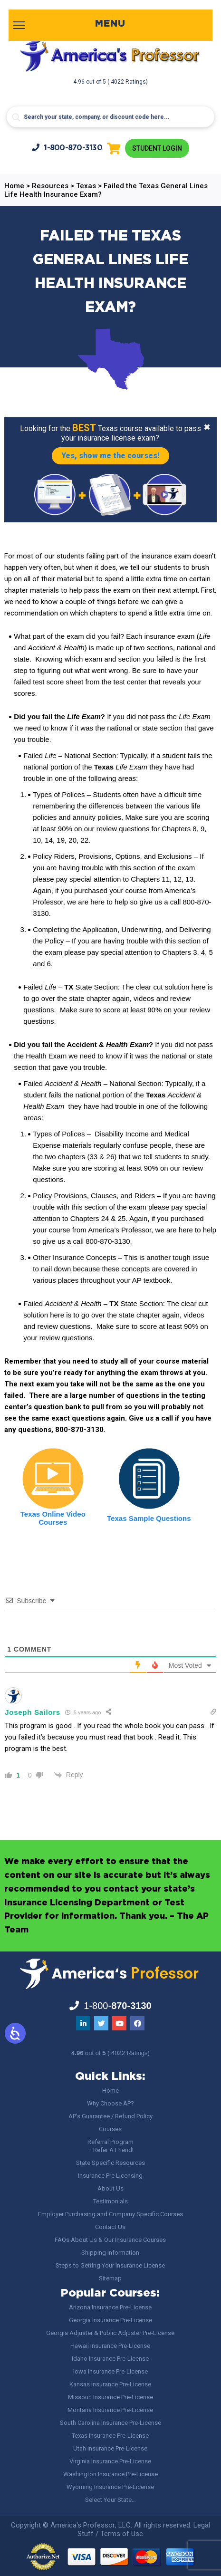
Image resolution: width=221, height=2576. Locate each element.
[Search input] (110, 116)
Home (110, 2090)
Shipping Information (110, 2252)
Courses (110, 2129)
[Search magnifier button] (16, 117)
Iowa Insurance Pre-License (110, 2371)
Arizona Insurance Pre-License (110, 2307)
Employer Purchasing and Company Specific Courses (110, 2214)
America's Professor (82, 2525)
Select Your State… (110, 2499)
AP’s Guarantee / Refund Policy (110, 2116)
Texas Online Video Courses (53, 1518)
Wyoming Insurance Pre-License (110, 2486)
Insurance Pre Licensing (110, 2175)
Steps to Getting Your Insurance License (110, 2265)
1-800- (67, 148)
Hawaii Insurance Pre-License (110, 2345)
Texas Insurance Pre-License (110, 2435)
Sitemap (110, 2278)
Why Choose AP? (110, 2103)
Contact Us (110, 2226)
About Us (110, 2188)
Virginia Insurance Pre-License (110, 2461)
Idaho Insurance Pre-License (110, 2358)
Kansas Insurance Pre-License (110, 2384)
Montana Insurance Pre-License (110, 2409)
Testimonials (110, 2201)
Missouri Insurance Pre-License (110, 2397)
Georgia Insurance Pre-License (110, 2320)
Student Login (157, 148)
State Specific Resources (110, 2162)
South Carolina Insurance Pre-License (110, 2422)
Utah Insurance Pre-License (110, 2448)
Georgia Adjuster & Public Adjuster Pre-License (110, 2332)
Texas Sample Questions (149, 1518)
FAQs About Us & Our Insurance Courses (110, 2239)
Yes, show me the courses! (110, 455)
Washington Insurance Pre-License (110, 2474)
